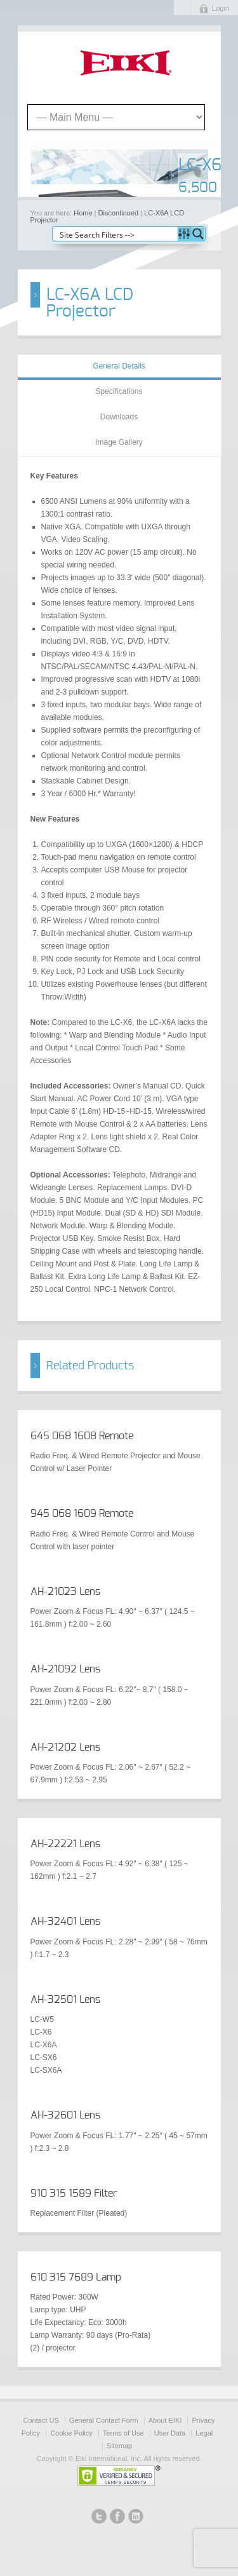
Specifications (118, 391)
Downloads (119, 416)
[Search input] (115, 233)
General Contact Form (103, 2420)
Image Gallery (119, 442)
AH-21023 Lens (65, 1592)
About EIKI (165, 2420)
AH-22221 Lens (65, 1844)
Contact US (41, 2420)
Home (83, 213)
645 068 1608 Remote (81, 1436)
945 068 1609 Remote (81, 1513)
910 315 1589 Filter (73, 2193)
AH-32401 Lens (65, 1921)
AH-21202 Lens (65, 1747)
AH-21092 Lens (65, 1669)
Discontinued (118, 213)
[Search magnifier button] (198, 234)
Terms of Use (123, 2433)
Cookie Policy (71, 2433)
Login (220, 8)
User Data (170, 2433)
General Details (119, 366)
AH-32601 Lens (65, 2115)
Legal (204, 2433)
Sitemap (119, 2446)
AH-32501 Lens (65, 2000)
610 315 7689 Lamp (75, 2277)
